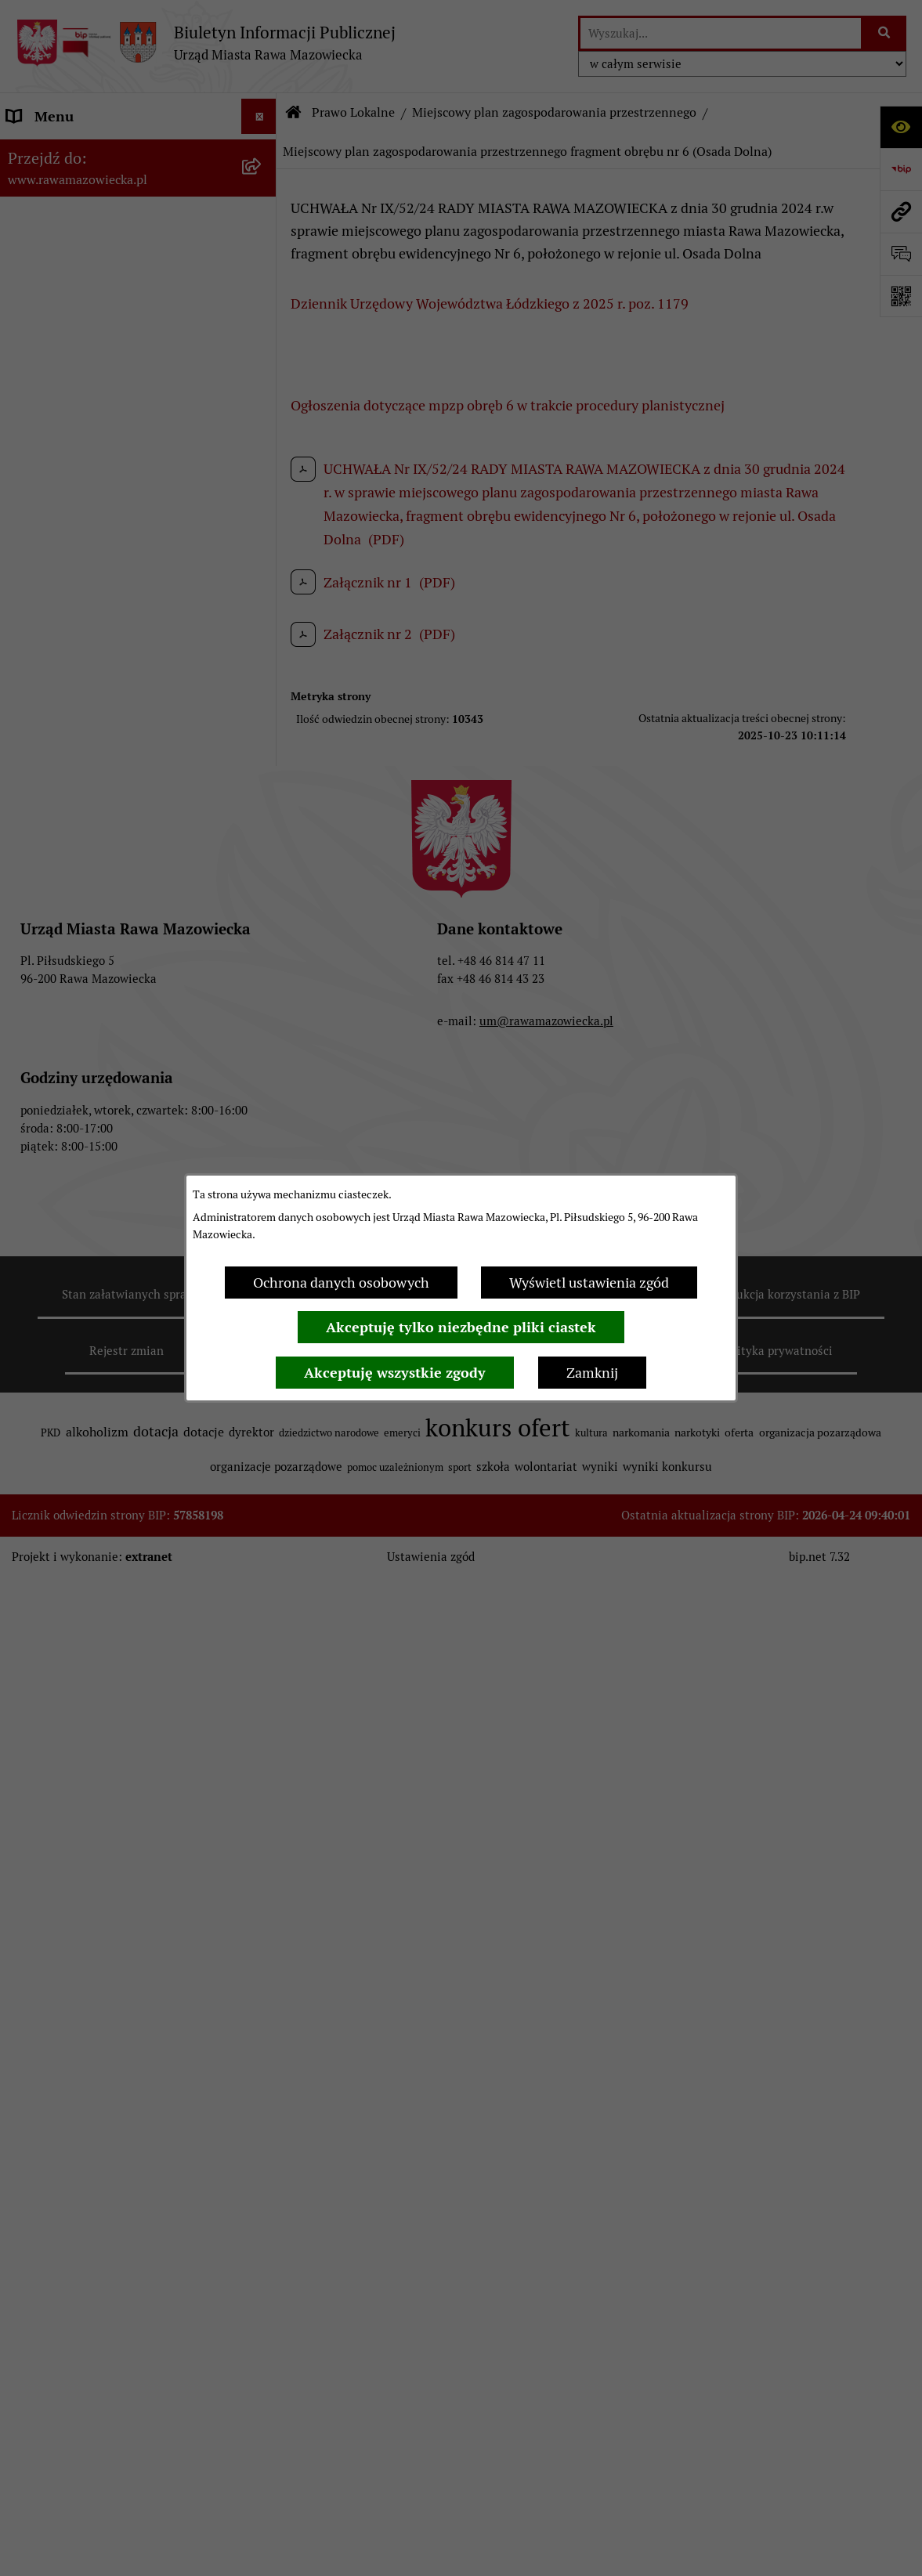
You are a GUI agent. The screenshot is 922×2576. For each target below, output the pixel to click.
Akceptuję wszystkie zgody (395, 1373)
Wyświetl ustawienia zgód (589, 1283)
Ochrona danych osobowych (341, 1283)
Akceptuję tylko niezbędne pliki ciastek (461, 1327)
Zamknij (592, 1373)
